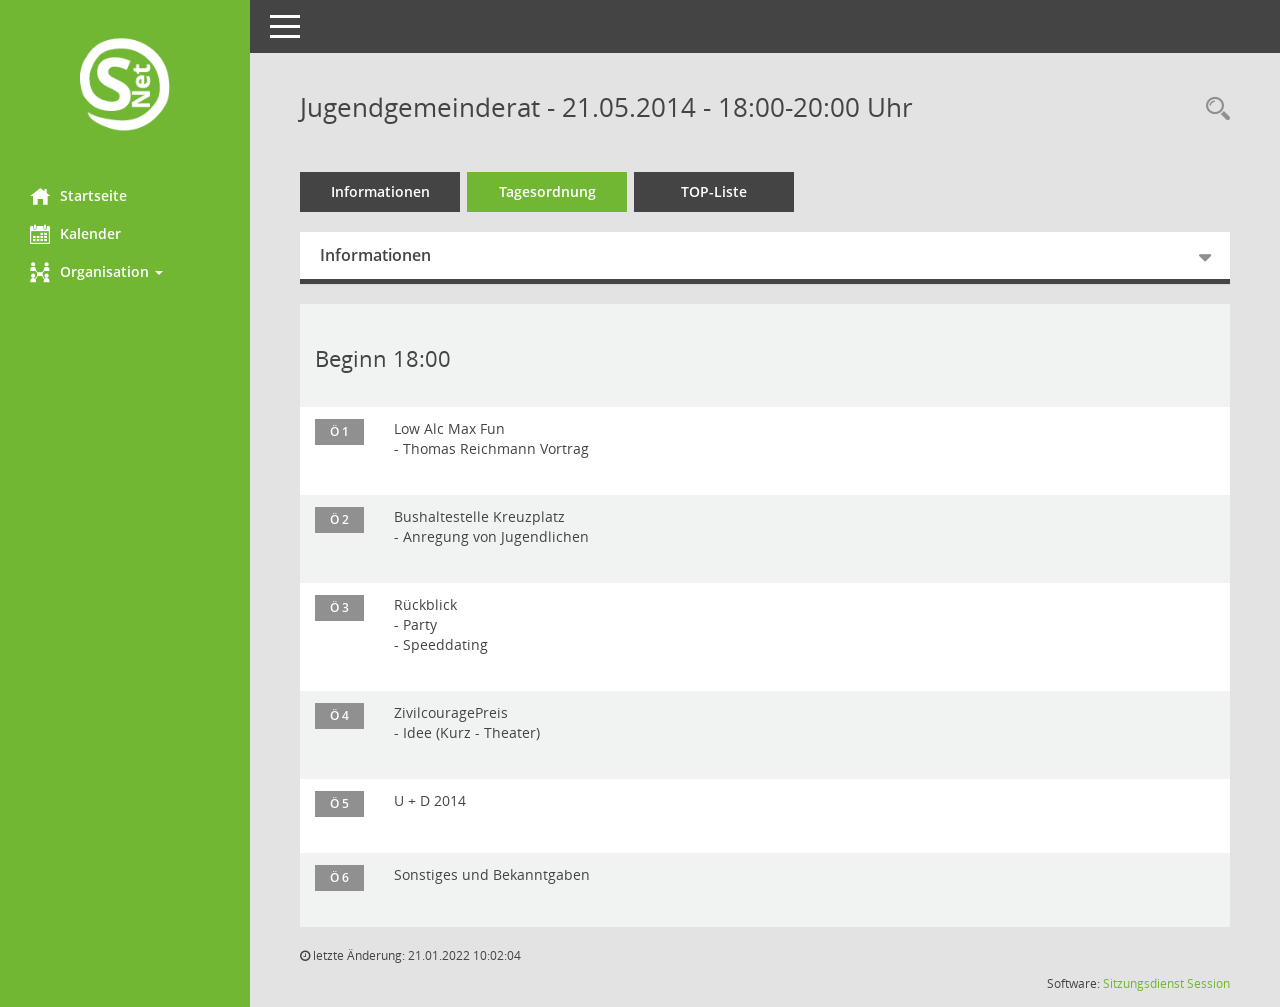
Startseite (78, 196)
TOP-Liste (714, 191)
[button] (125, 272)
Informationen (380, 191)
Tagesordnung (547, 191)
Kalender (75, 234)
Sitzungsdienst (1143, 983)
